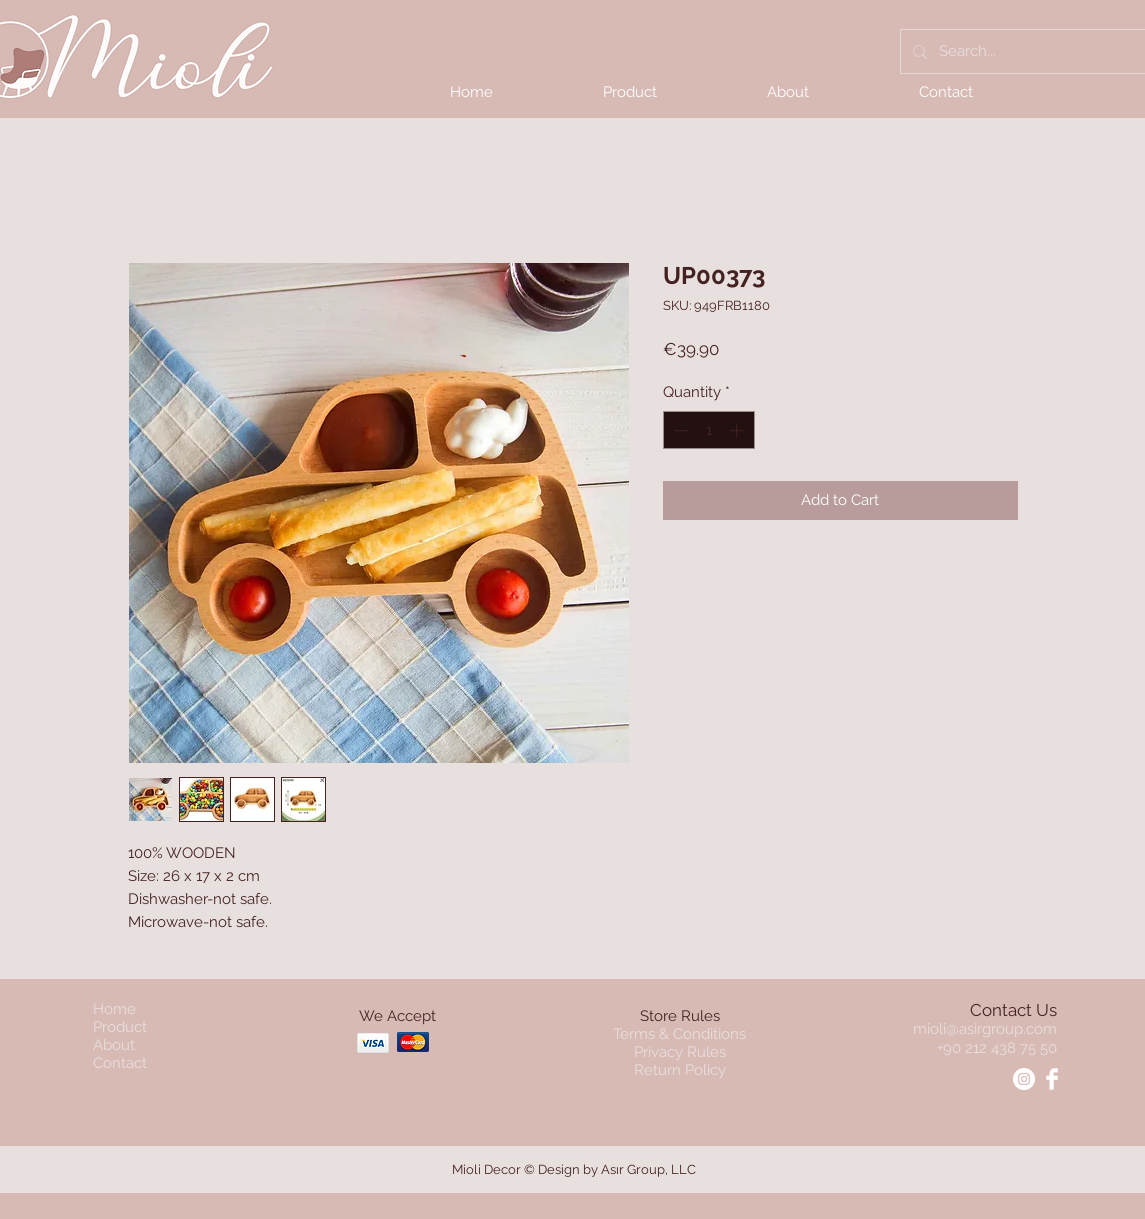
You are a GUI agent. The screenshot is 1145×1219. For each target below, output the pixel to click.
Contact (120, 1063)
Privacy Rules (680, 1052)
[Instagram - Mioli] (1024, 1079)
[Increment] (738, 430)
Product (120, 1027)
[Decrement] (679, 430)
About (114, 1045)
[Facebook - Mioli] (1052, 1079)
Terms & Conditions (679, 1034)
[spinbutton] (708, 430)
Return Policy (680, 1070)
